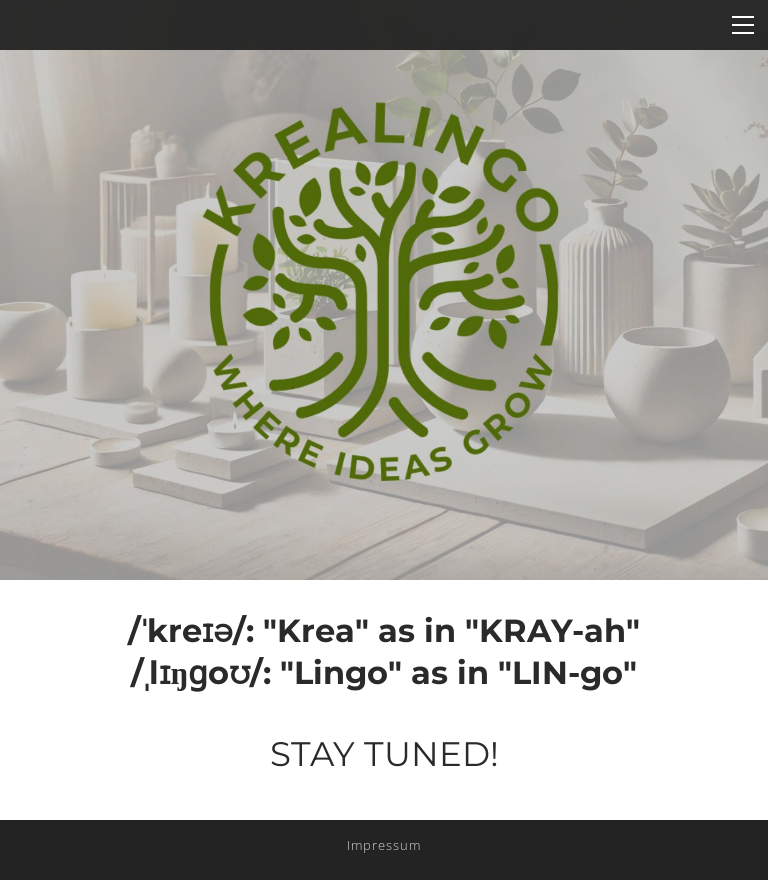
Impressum (384, 845)
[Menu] (743, 25)
